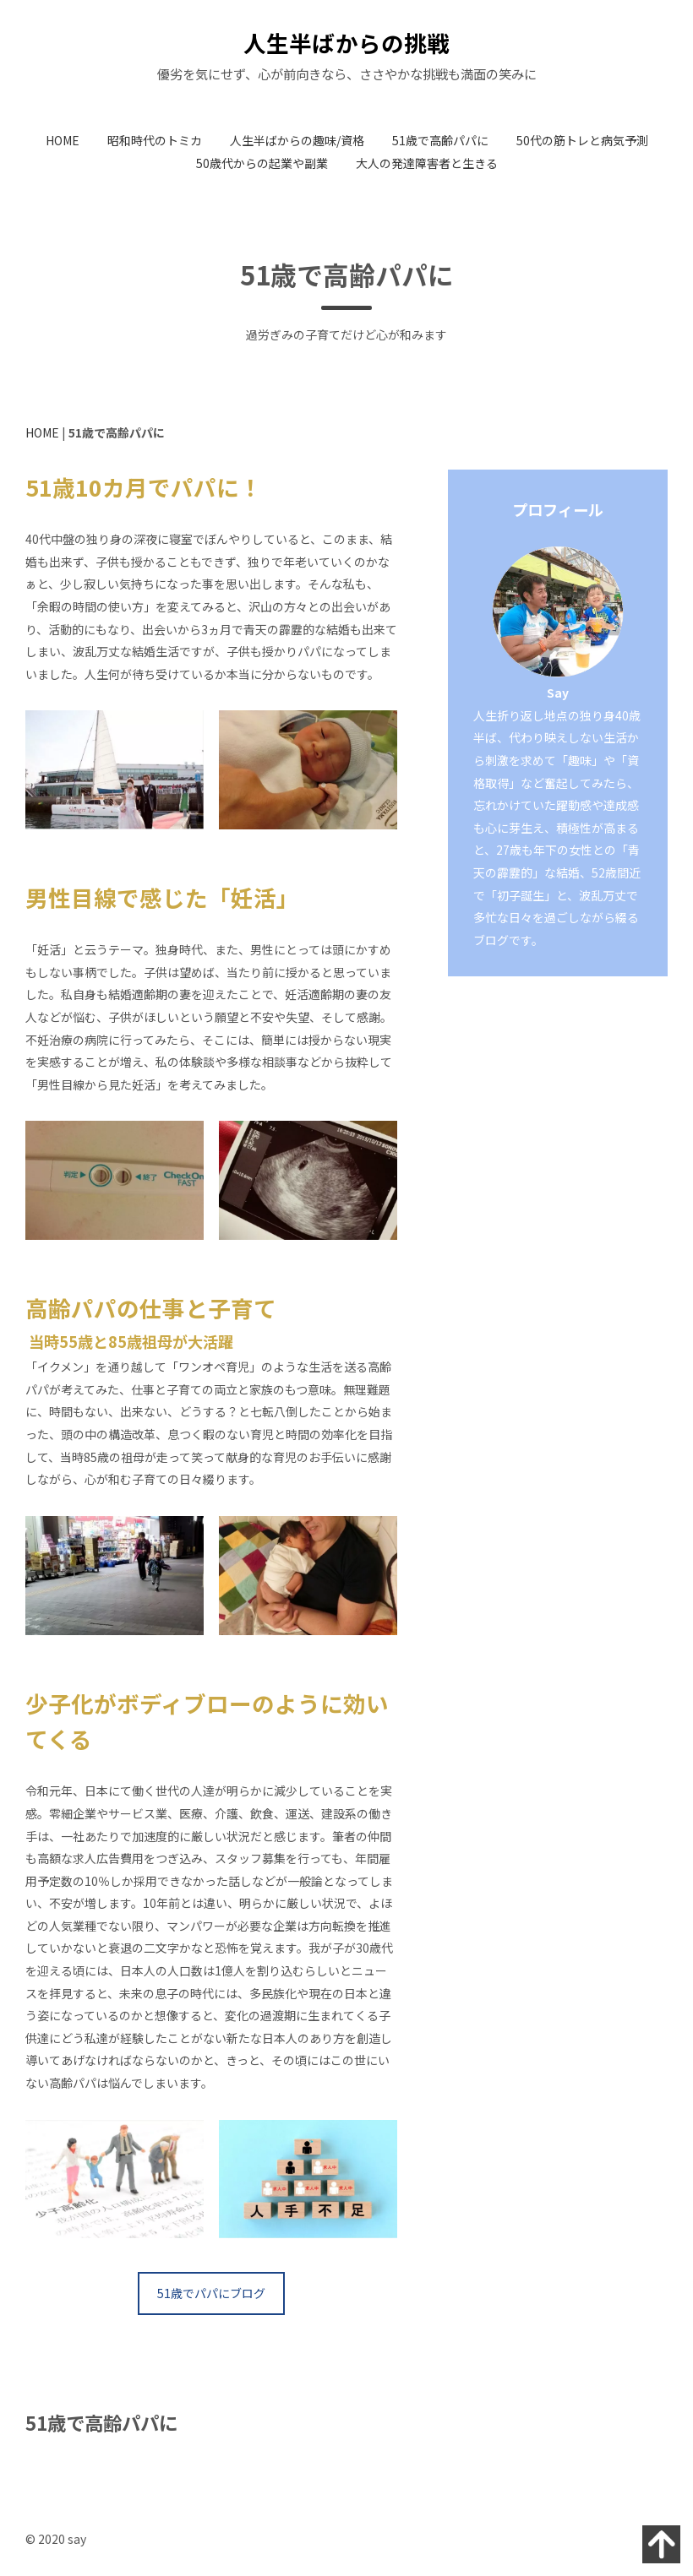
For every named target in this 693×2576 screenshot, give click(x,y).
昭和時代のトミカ (154, 140)
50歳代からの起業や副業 (262, 163)
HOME (62, 140)
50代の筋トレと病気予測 (582, 140)
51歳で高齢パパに (440, 140)
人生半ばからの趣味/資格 (297, 140)
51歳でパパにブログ (211, 2293)
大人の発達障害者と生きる (427, 163)
